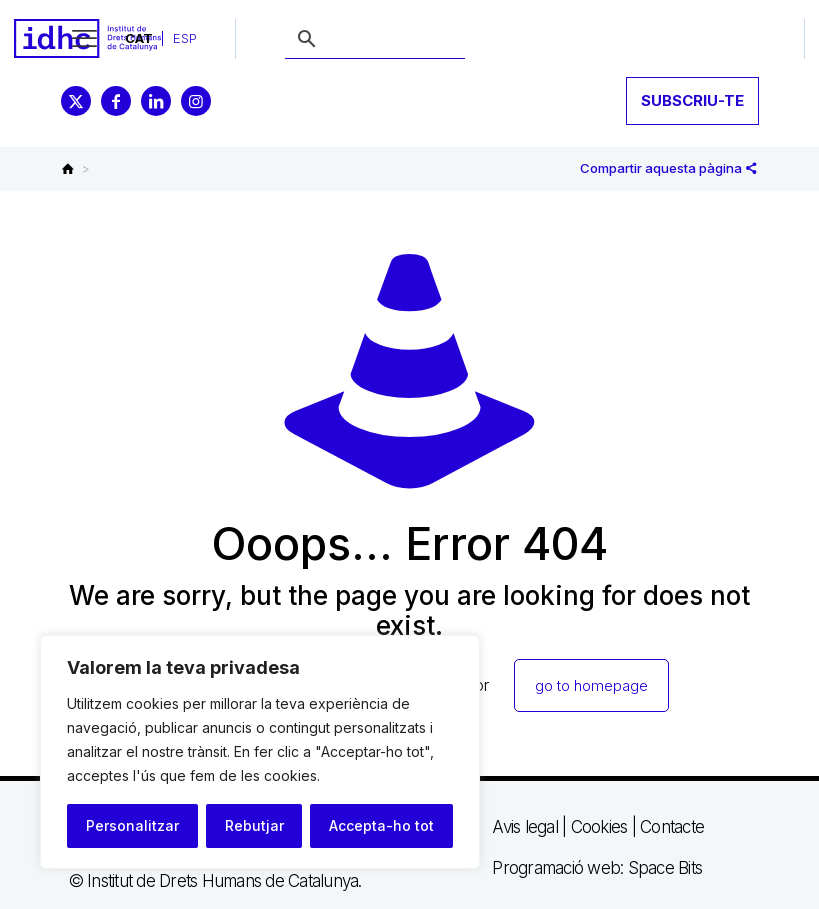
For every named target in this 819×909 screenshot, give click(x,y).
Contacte (672, 827)
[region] (260, 752)
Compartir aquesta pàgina (669, 168)
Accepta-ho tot (381, 825)
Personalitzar (132, 825)
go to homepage (591, 685)
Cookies (599, 827)
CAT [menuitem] (139, 38)
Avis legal (525, 827)
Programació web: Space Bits (597, 868)
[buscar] (375, 40)
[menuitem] (139, 38)
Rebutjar (254, 825)
